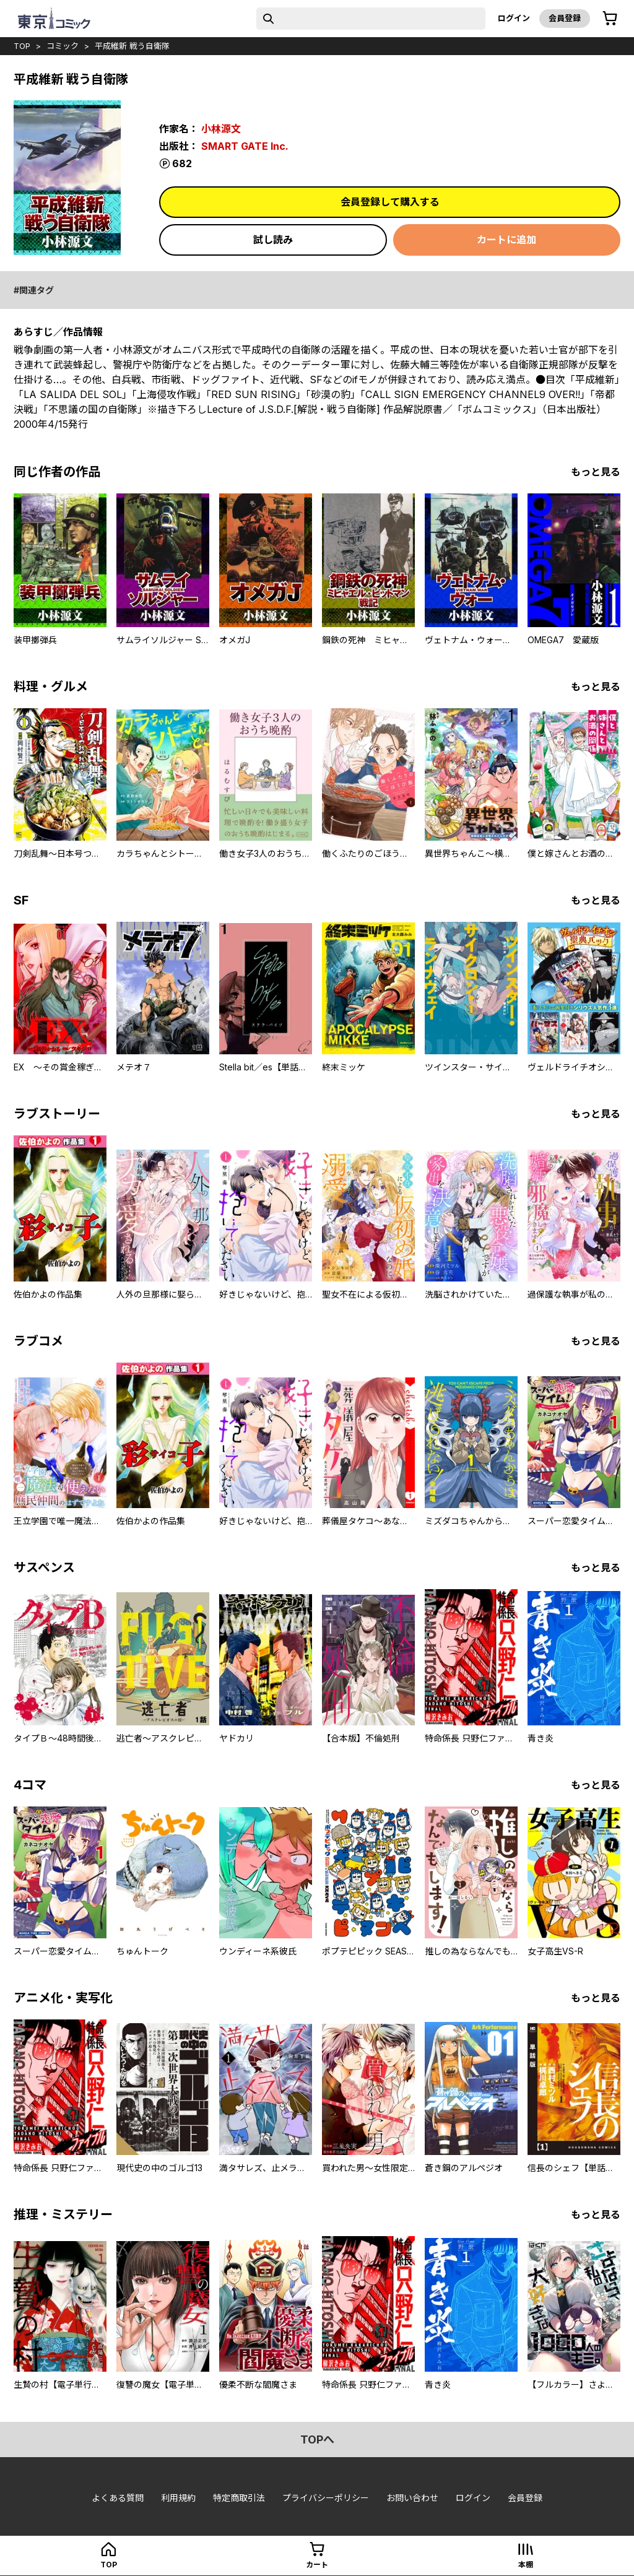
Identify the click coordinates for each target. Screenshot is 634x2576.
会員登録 (565, 18)
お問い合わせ (412, 2497)
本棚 (525, 2564)
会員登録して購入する (390, 202)
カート (317, 2564)
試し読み (273, 239)
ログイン (514, 18)
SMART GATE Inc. (245, 146)
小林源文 (221, 129)
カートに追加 (506, 239)
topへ (317, 2439)
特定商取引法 (239, 2497)
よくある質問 (118, 2497)
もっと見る (595, 472)
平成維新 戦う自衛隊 (132, 46)
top (22, 46)
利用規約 (178, 2497)
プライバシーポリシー (325, 2497)
